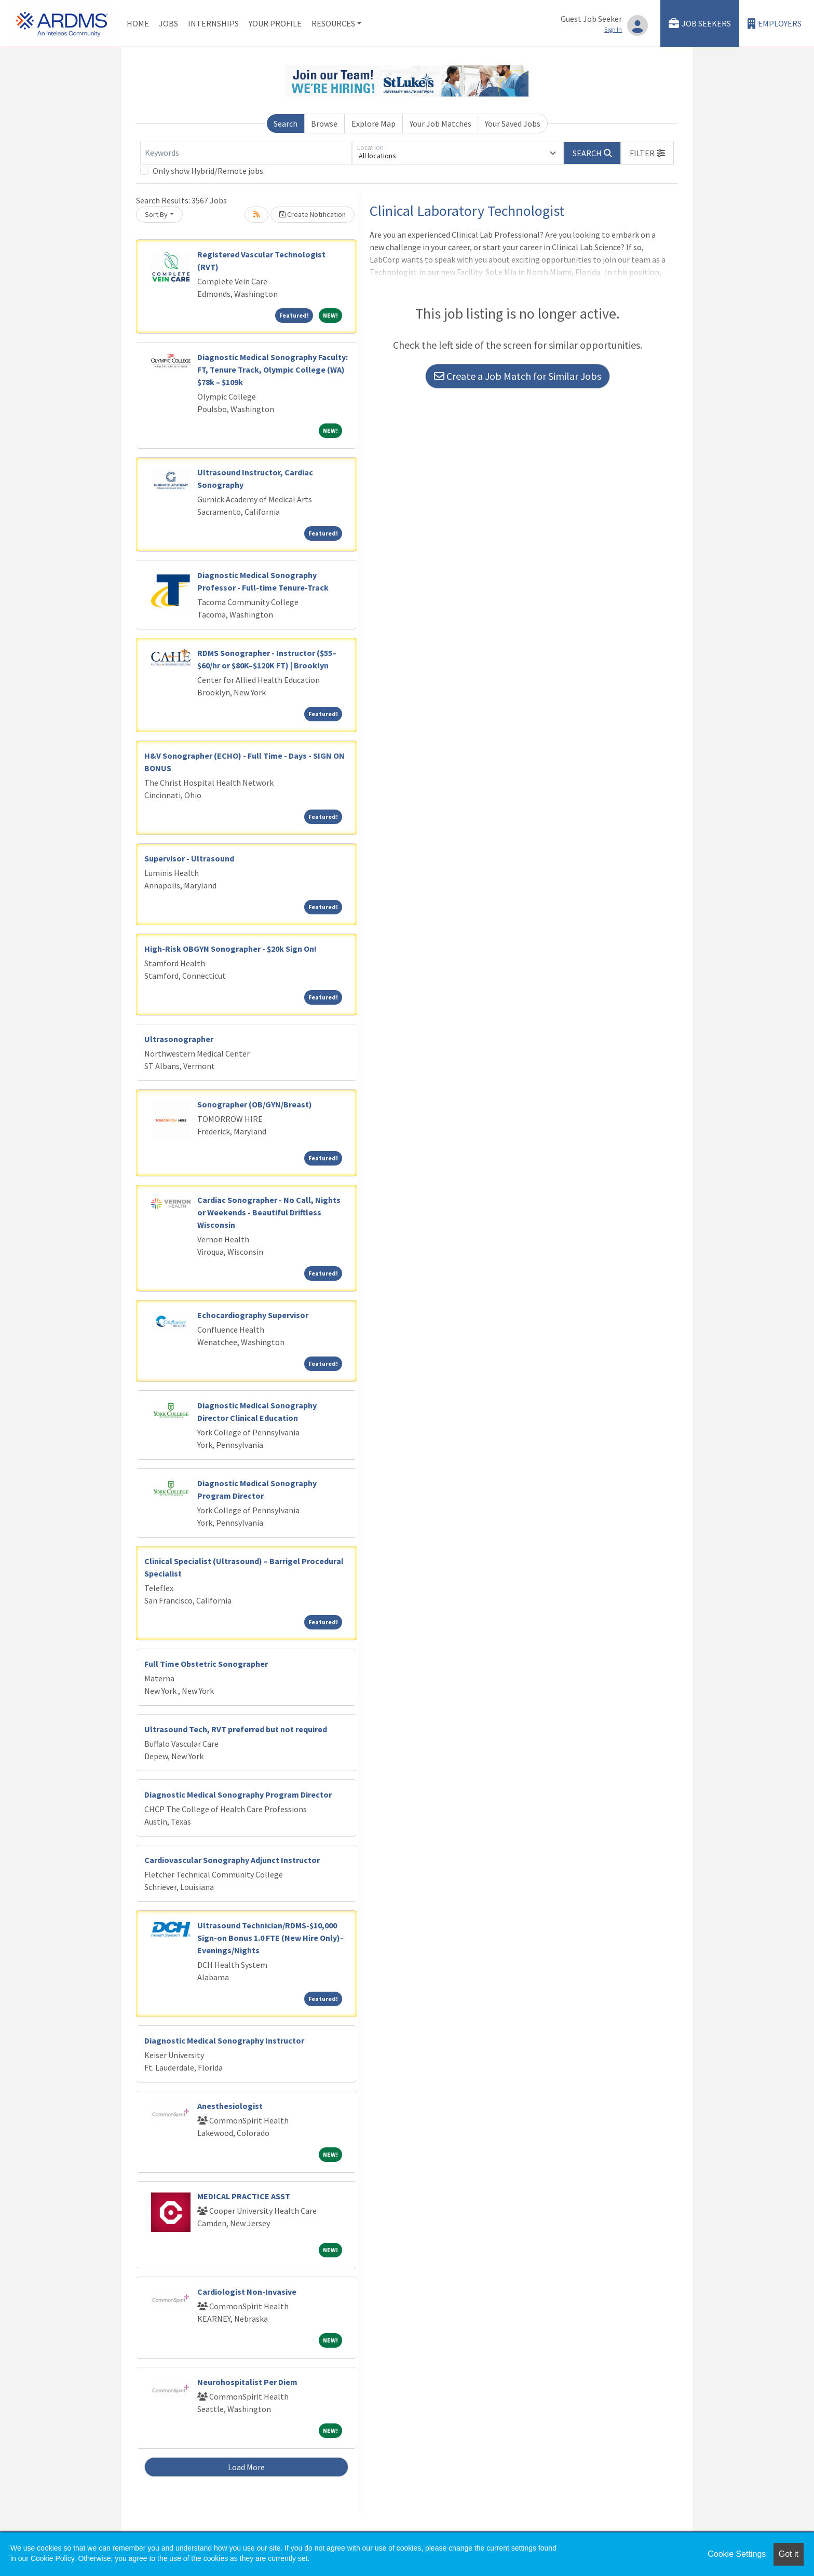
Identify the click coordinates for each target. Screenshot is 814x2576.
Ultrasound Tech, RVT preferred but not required (235, 1729)
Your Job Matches (440, 123)
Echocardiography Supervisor (252, 1315)
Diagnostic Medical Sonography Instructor (224, 2040)
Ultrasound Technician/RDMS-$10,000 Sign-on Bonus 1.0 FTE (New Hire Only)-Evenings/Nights (270, 1937)
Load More (246, 2467)
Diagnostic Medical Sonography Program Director (238, 1794)
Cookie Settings (737, 2554)
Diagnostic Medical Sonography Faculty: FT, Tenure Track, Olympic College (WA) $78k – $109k (272, 369)
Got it (788, 2554)
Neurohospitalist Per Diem (247, 2382)
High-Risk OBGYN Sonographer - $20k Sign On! (230, 948)
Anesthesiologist (230, 2106)
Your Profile (275, 23)
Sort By (156, 214)
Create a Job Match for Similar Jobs (517, 375)
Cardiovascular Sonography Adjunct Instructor (232, 1860)
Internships (213, 23)
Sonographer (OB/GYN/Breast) (254, 1104)
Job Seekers (700, 23)
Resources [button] (333, 23)
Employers (775, 23)
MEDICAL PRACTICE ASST (243, 2196)
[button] (647, 153)
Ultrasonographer (178, 1039)
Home (138, 23)
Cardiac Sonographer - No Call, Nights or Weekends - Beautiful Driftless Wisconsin (269, 1212)
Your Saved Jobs (512, 123)
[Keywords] (246, 153)
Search (285, 123)
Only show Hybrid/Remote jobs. (209, 171)
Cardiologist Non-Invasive (246, 2291)
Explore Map (373, 123)
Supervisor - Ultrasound (189, 858)
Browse (324, 123)
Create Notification (312, 214)
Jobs (168, 23)
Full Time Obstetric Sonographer (206, 1664)
